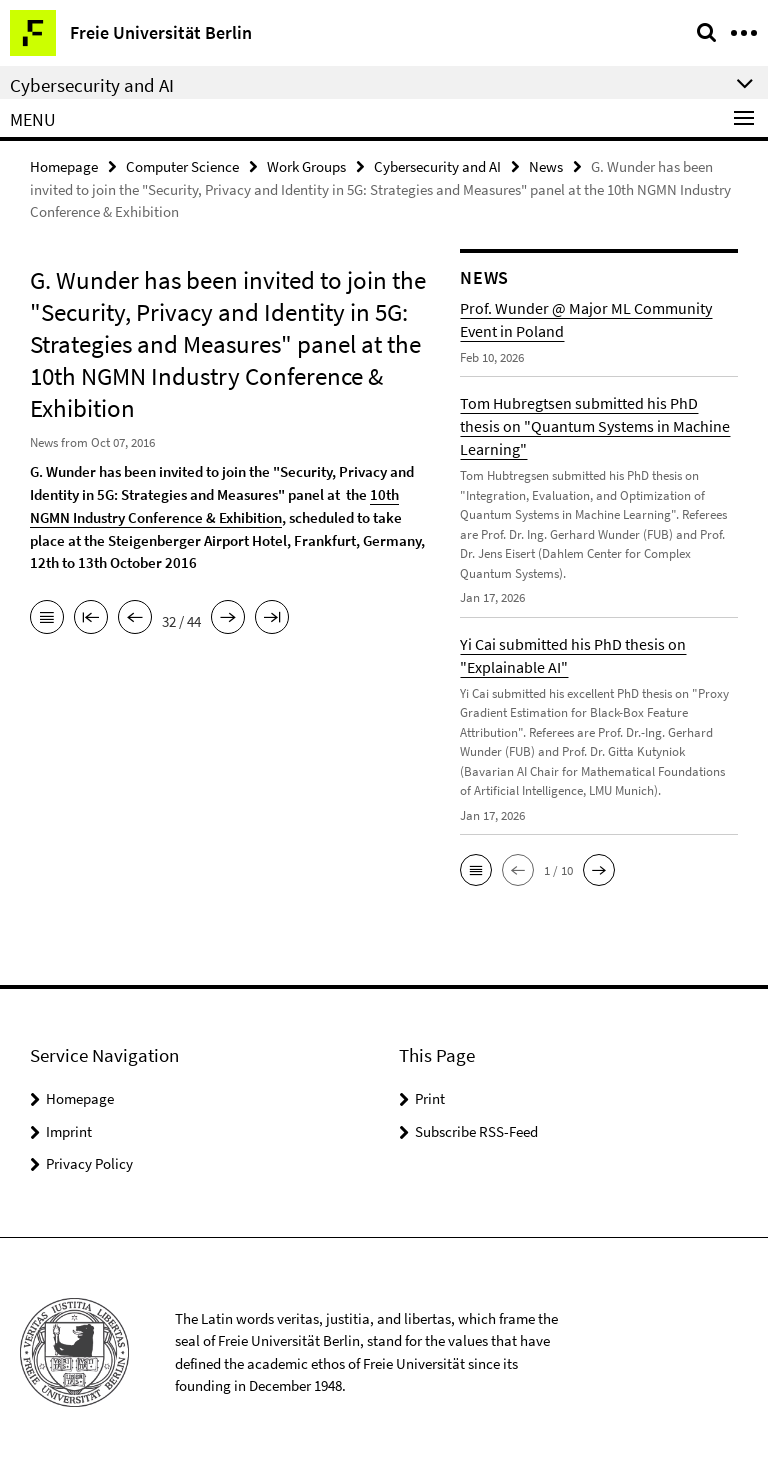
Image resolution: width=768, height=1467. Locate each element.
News (546, 166)
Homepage (64, 166)
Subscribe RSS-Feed (476, 1131)
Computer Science (182, 166)
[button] (476, 870)
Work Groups (306, 166)
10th (384, 494)
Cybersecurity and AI (437, 166)
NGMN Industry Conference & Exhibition (156, 516)
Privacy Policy (89, 1163)
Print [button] (430, 1098)
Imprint (69, 1131)
